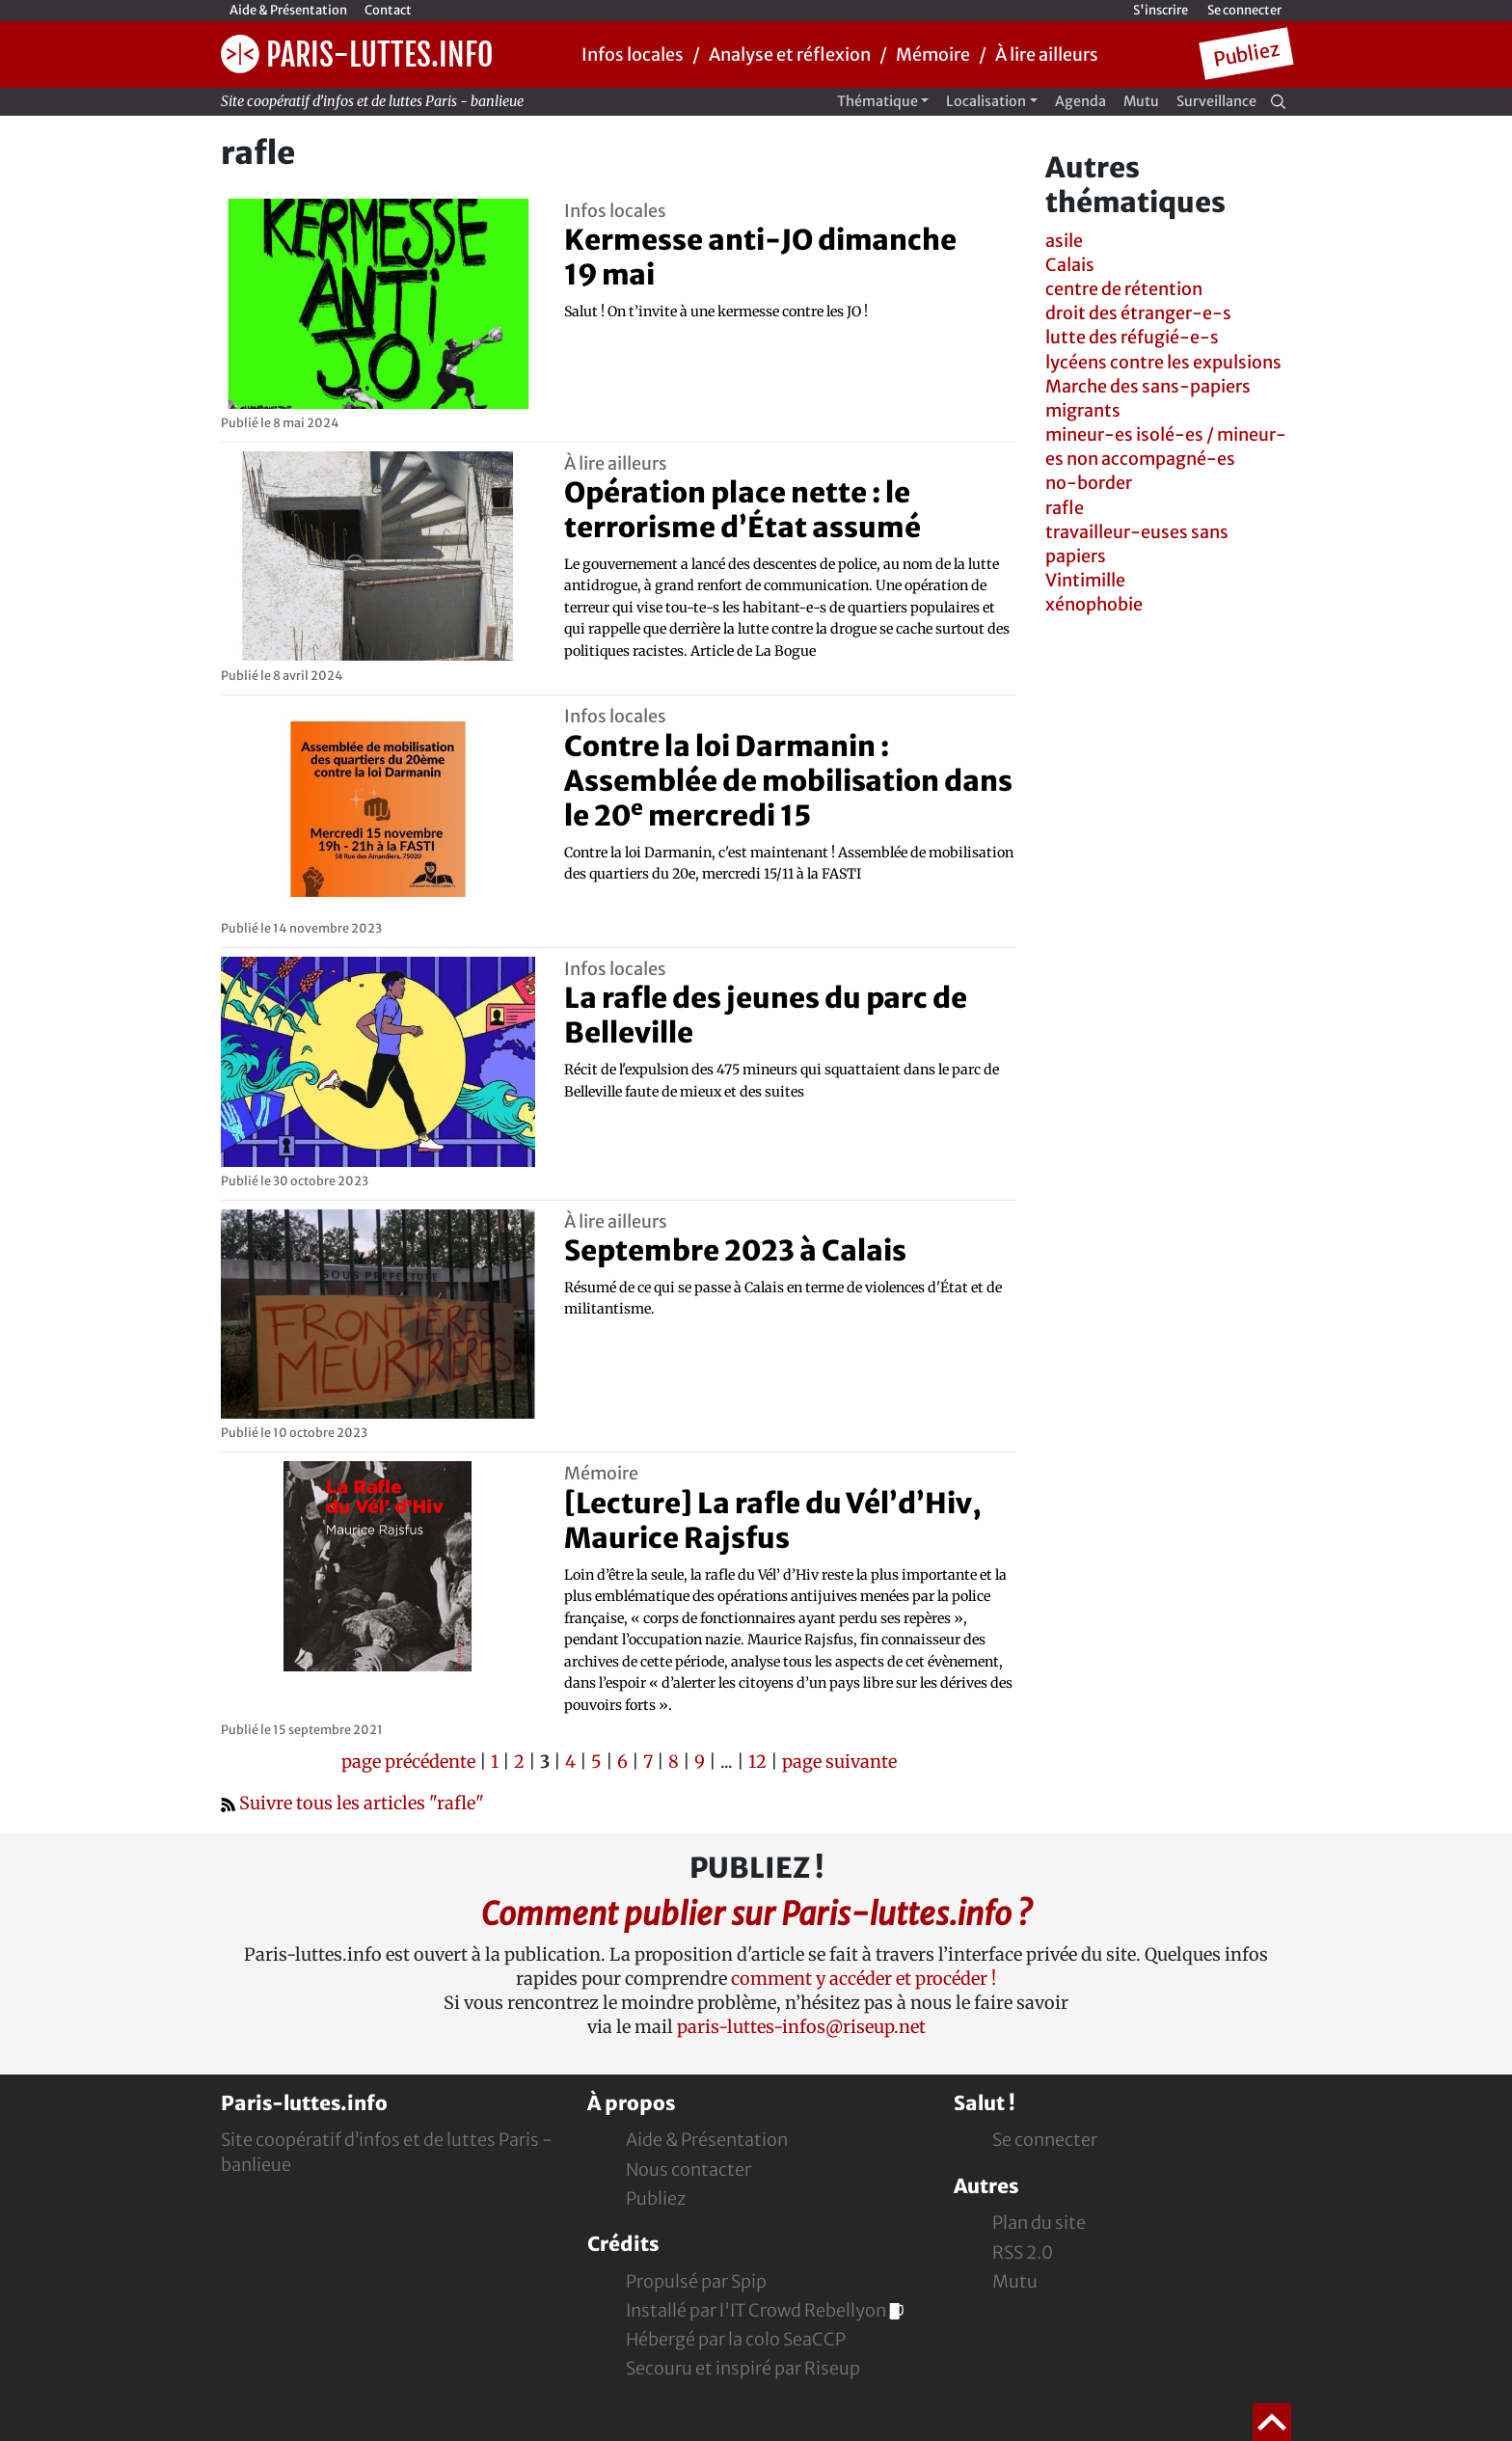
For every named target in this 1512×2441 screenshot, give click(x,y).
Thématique (877, 101)
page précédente (408, 1761)
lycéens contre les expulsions (1163, 362)
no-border (1088, 483)
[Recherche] (1278, 101)
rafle (1064, 508)
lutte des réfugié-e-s (1132, 337)
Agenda (1080, 101)
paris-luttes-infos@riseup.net (801, 2027)
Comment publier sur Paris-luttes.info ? (756, 1914)
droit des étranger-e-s (1138, 313)
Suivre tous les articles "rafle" (352, 1803)
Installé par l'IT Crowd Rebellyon (765, 2310)
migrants (1082, 410)
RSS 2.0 (1022, 2252)
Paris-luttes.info (357, 54)
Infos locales (632, 54)
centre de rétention (1123, 289)
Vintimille (1085, 580)
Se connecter (1244, 10)
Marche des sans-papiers (1148, 386)
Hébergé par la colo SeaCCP (736, 2339)
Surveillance (1216, 101)
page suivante (839, 1761)
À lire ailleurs (1046, 54)
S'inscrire (1160, 10)
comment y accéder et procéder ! (863, 1978)
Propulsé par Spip (696, 2281)
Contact (388, 10)
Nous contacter (688, 2169)
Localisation (986, 101)
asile (1064, 241)
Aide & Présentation (288, 10)
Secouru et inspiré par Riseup (743, 2368)
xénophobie (1094, 604)
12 (757, 1761)
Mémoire (933, 54)
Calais (1069, 265)
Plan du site (1039, 2222)
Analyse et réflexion (790, 54)
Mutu (1141, 101)
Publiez (1246, 53)
